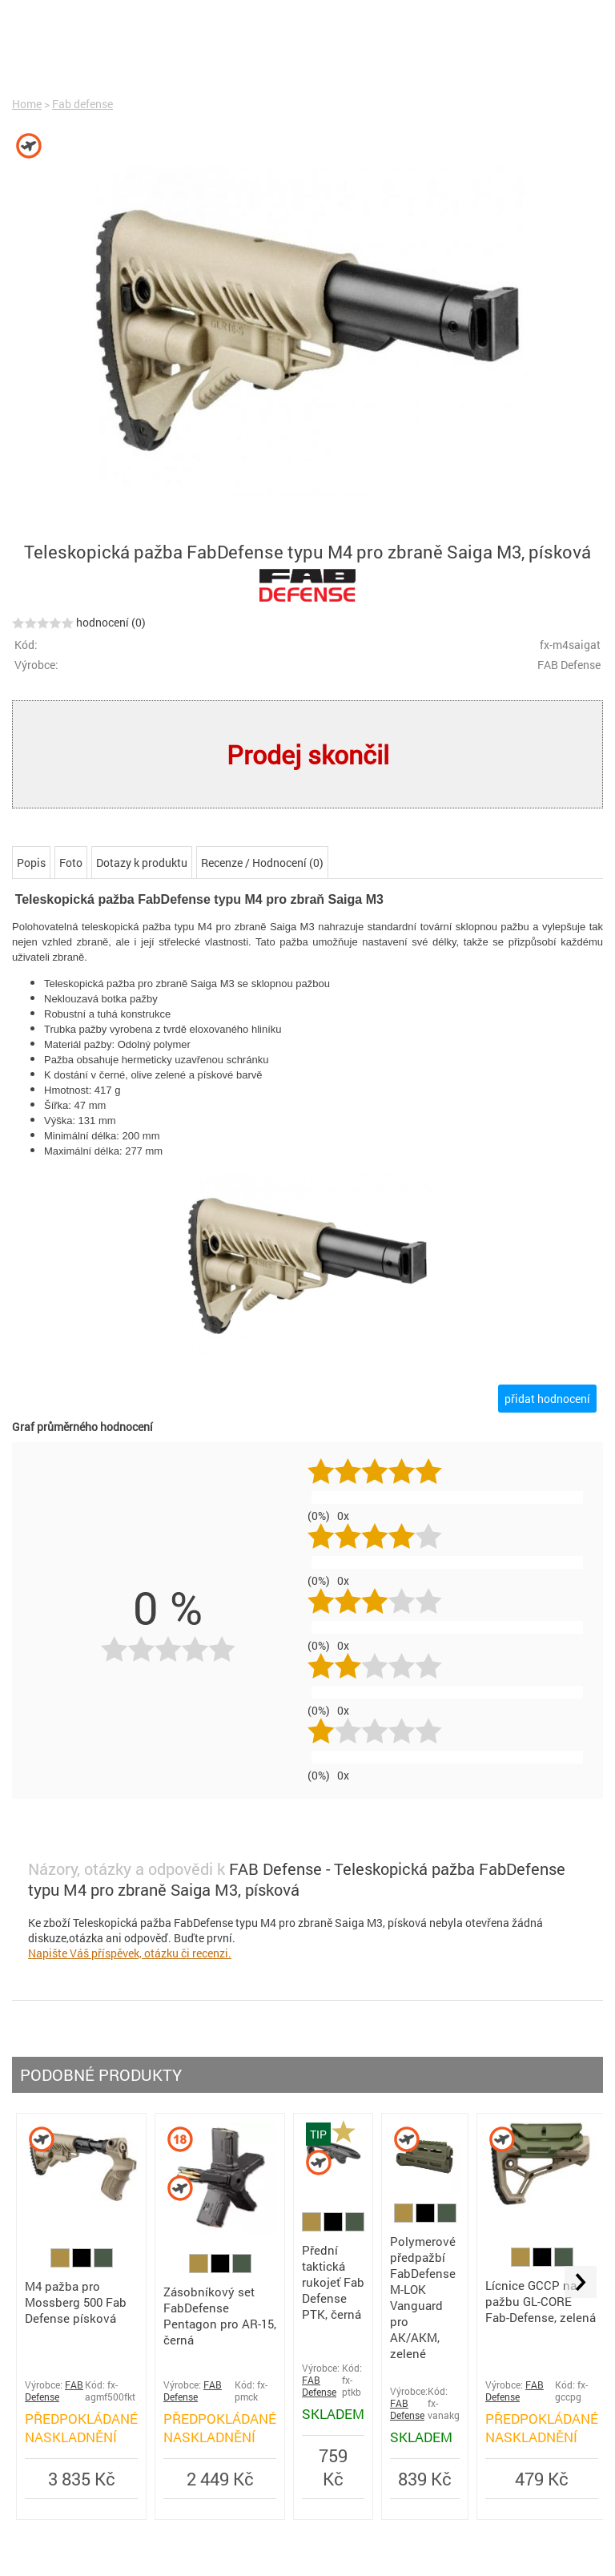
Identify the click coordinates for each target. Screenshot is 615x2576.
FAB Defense (54, 2391)
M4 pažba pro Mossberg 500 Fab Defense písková (76, 2302)
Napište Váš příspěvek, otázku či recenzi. (129, 1953)
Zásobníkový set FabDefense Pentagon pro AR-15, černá (219, 2316)
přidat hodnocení (547, 1398)
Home (27, 103)
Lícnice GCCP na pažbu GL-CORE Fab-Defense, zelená (540, 2301)
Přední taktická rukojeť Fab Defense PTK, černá (333, 2282)
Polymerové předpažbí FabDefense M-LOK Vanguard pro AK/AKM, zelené (423, 2297)
